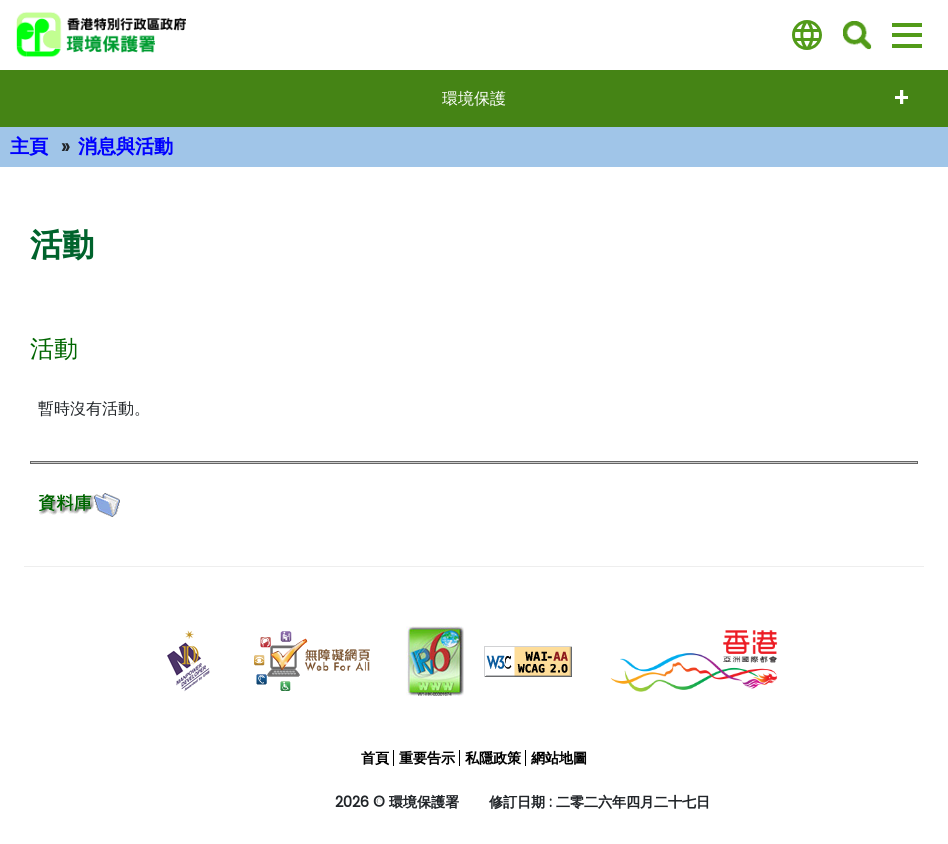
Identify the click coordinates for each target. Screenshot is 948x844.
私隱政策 (493, 758)
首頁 (375, 758)
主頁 (29, 146)
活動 (54, 348)
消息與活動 (125, 146)
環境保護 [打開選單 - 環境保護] (474, 98)
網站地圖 (559, 758)
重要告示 (427, 758)
